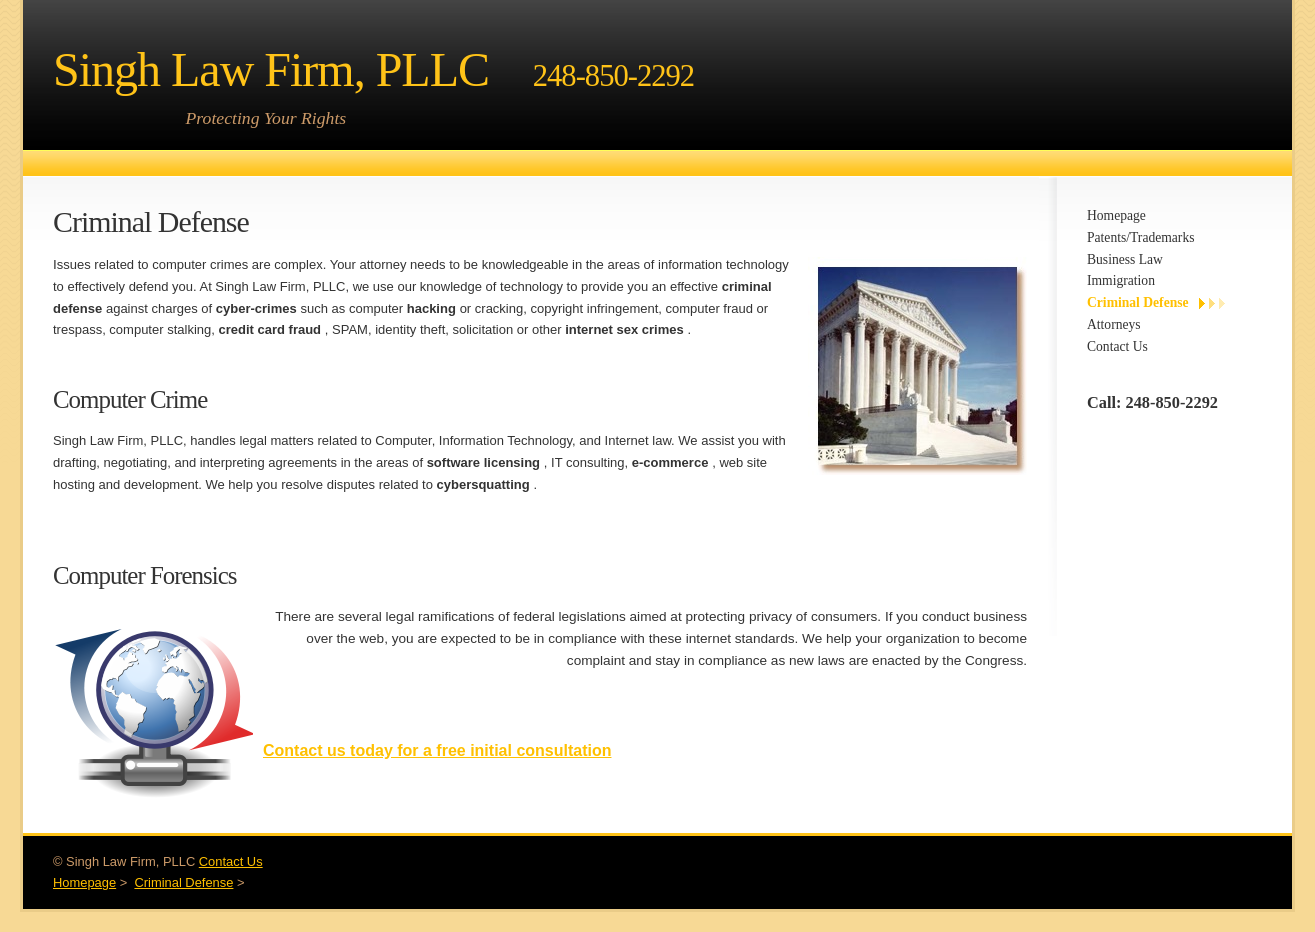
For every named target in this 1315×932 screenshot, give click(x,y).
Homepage (1116, 215)
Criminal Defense (1138, 302)
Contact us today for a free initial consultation (437, 750)
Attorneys (1114, 324)
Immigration (1121, 280)
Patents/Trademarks (1140, 237)
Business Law (1125, 259)
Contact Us (1117, 346)
